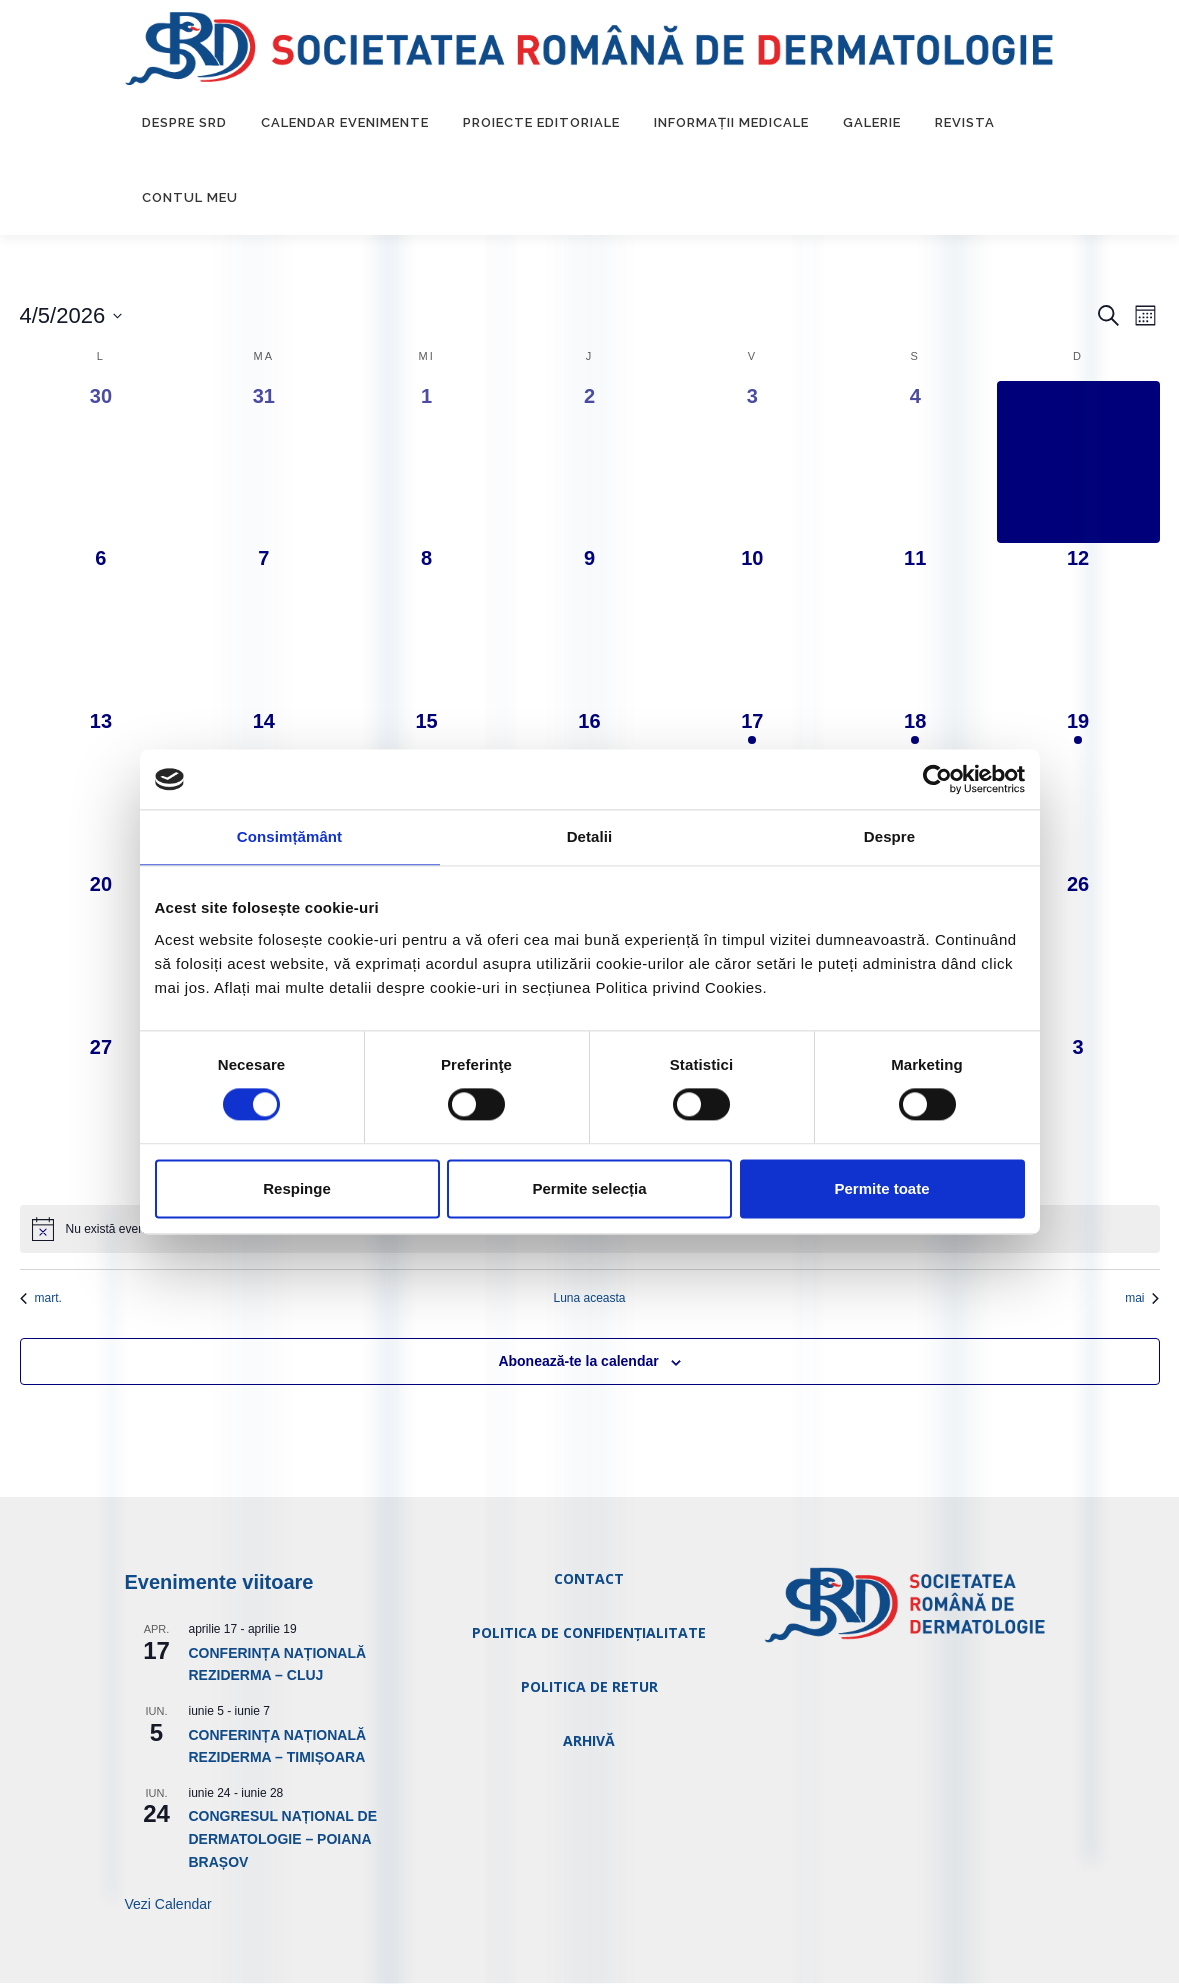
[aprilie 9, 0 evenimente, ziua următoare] (589, 625)
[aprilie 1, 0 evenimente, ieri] (426, 462)
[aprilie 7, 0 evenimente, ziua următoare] (263, 625)
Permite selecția (589, 1188)
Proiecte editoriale (541, 123)
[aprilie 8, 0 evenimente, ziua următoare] (426, 625)
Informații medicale (731, 123)
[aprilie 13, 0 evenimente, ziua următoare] (101, 788)
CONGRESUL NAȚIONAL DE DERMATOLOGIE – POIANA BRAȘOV (283, 1839)
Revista (965, 123)
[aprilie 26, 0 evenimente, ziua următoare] (1078, 951)
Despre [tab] (889, 836)
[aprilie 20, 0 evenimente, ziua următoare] (101, 951)
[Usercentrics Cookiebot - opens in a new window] (937, 779)
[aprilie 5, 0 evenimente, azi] (1078, 462)
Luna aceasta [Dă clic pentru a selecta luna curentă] (589, 1298)
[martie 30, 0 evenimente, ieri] (101, 462)
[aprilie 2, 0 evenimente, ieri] (589, 462)
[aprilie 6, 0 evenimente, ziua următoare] (101, 625)
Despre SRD (184, 123)
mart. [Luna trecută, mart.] (41, 1298)
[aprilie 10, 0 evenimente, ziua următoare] (752, 625)
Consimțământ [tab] (289, 836)
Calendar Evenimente (345, 123)
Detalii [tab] (590, 836)
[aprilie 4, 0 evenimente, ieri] (915, 462)
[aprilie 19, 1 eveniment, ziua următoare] (1078, 788)
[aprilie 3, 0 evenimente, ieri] (752, 462)
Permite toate (881, 1188)
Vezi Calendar (168, 1905)
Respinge (297, 1188)
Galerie (872, 123)
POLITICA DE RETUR (589, 1686)
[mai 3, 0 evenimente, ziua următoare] (1078, 1114)
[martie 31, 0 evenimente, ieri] (263, 462)
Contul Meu (190, 198)
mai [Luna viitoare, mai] (1142, 1298)
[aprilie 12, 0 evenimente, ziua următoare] (1078, 625)
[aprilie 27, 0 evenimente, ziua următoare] (101, 1114)
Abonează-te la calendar (578, 1362)
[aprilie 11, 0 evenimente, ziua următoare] (915, 625)
